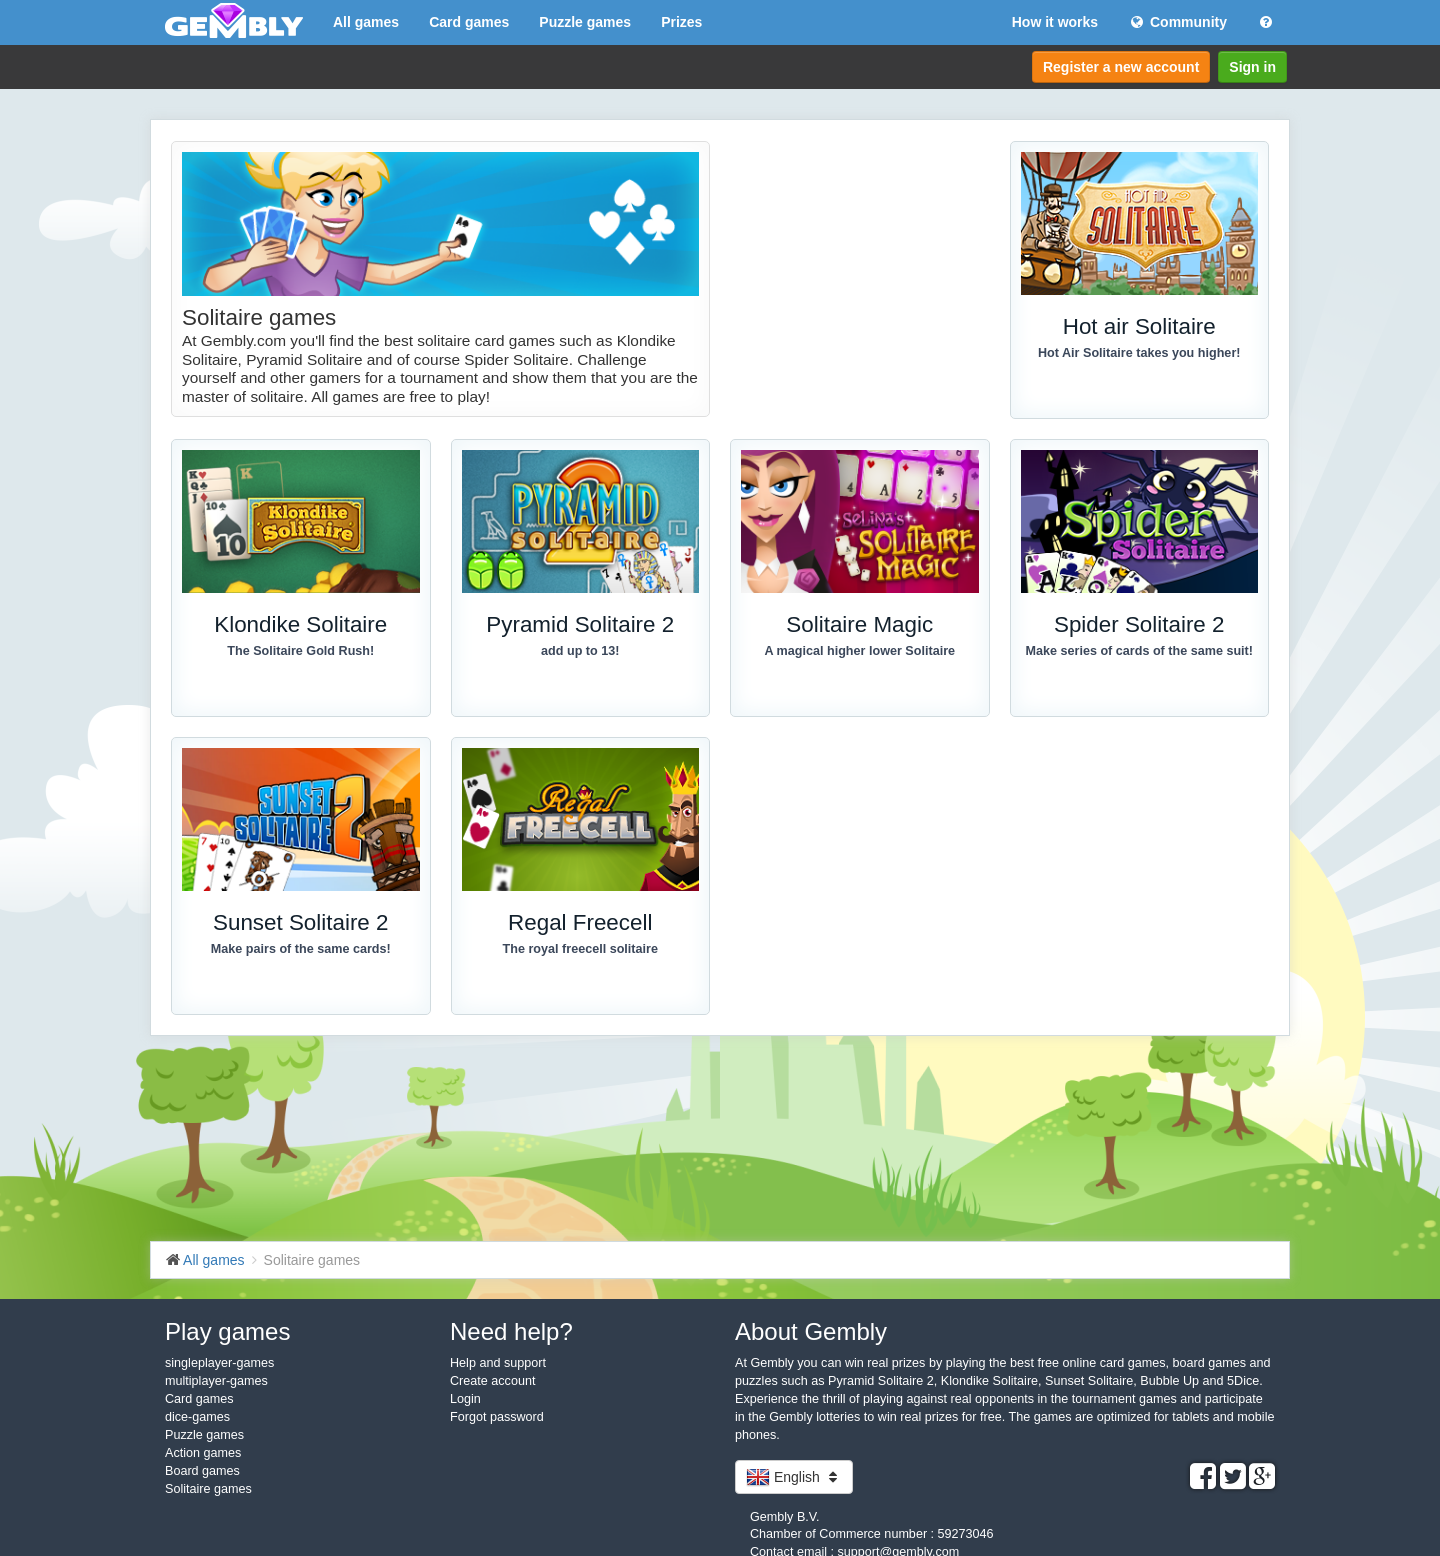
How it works (1055, 22)
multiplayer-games (216, 1381)
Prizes (681, 22)
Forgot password (497, 1417)
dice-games (197, 1417)
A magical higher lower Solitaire (859, 651)
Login (465, 1399)
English (794, 1477)
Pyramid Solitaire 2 (580, 624)
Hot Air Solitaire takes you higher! (1139, 353)
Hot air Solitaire (1139, 326)
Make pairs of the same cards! (301, 949)
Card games (469, 22)
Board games (202, 1471)
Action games (203, 1453)
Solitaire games (208, 1489)
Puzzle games (585, 22)
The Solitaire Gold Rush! (300, 651)
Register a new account (1121, 67)
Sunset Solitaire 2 (301, 922)
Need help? (511, 1331)
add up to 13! (580, 651)
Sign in (1252, 67)
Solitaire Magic (859, 624)
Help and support (498, 1363)
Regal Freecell (580, 922)
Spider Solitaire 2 (1139, 624)
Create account (492, 1381)
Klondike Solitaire (300, 624)
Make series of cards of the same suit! (1139, 651)
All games (366, 22)
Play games (227, 1331)
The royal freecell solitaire (580, 949)
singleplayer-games (219, 1363)
